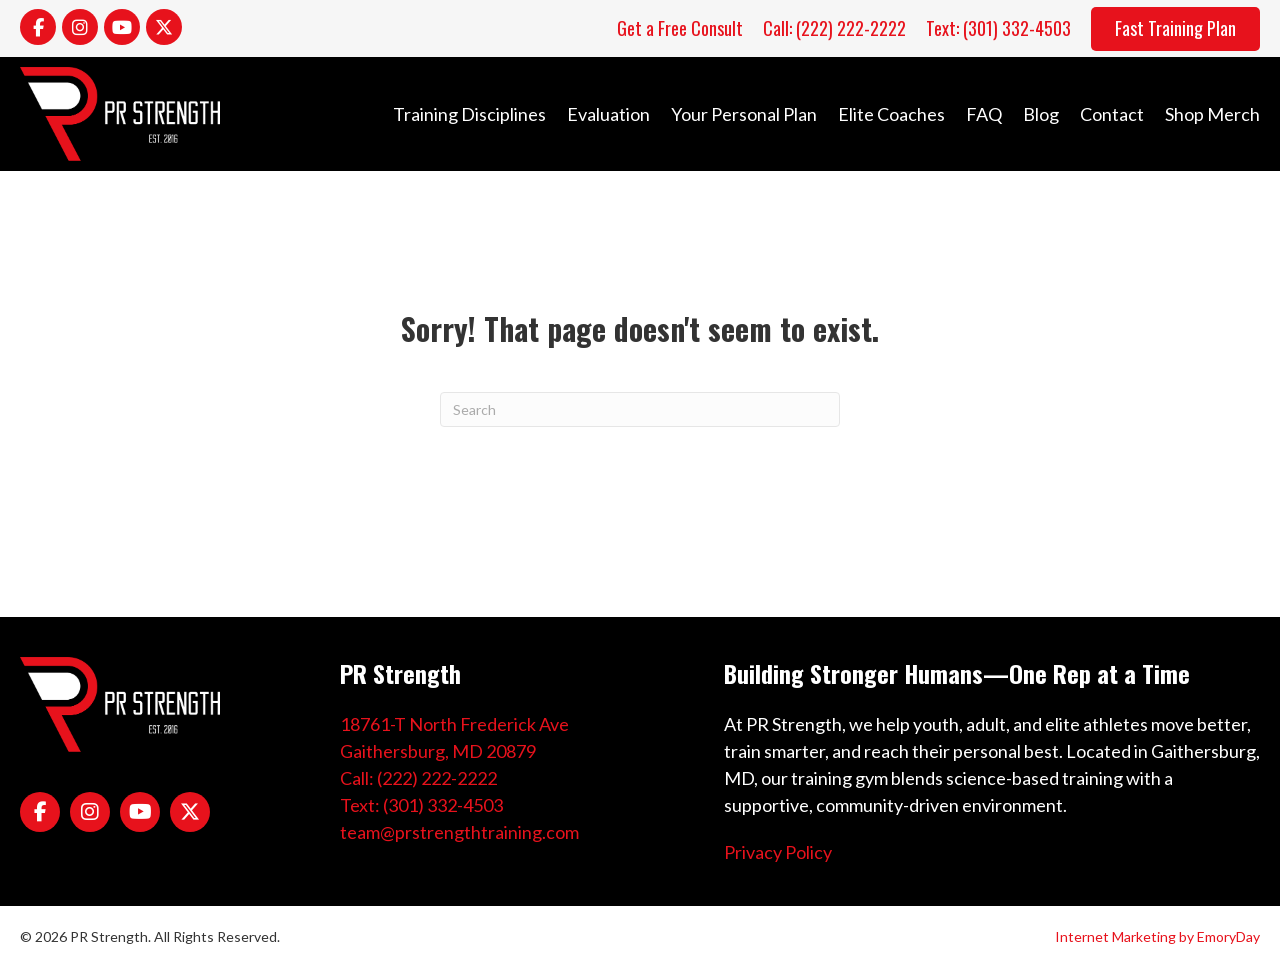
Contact (1112, 114)
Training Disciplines (469, 114)
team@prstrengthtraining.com (459, 832)
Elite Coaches (891, 114)
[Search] (640, 409)
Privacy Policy (778, 852)
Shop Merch (1212, 114)
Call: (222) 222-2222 (418, 778)
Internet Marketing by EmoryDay (1157, 936)
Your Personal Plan (744, 114)
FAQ (984, 114)
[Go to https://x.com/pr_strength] (164, 27)
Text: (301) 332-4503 (421, 805)
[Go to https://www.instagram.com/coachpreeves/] (80, 27)
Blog (1041, 114)
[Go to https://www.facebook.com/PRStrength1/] (38, 27)
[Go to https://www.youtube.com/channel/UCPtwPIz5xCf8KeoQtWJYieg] (122, 27)
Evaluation (608, 114)
